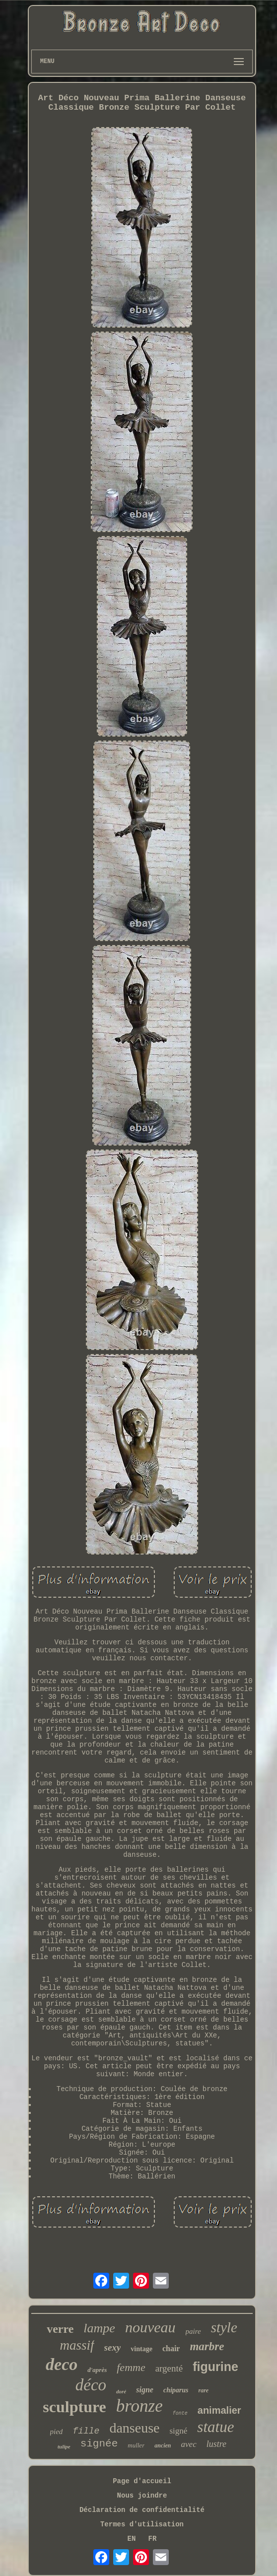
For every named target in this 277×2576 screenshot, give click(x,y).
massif (77, 2345)
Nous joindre (142, 2496)
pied (56, 2432)
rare (204, 2390)
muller (136, 2445)
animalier (219, 2410)
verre (60, 2328)
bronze (139, 2406)
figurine (215, 2366)
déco (90, 2385)
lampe (99, 2328)
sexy (112, 2347)
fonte (180, 2413)
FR (152, 2539)
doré (121, 2391)
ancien (162, 2445)
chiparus (176, 2390)
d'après (97, 2369)
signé (178, 2431)
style (224, 2327)
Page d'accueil (142, 2481)
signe (144, 2389)
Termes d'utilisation (142, 2524)
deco (61, 2364)
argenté (169, 2368)
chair (171, 2348)
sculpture (74, 2407)
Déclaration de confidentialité (142, 2510)
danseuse (134, 2428)
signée (99, 2443)
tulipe (64, 2446)
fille (85, 2431)
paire (193, 2331)
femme (131, 2367)
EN (132, 2539)
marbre (207, 2346)
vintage (141, 2349)
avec (189, 2444)
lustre (216, 2444)
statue (215, 2427)
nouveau (150, 2327)
